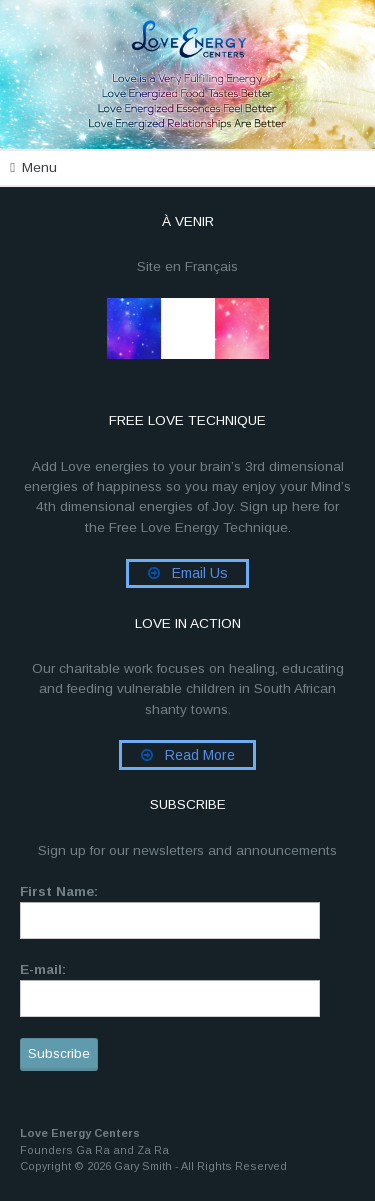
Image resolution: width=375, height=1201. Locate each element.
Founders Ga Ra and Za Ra (94, 1150)
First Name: (59, 891)
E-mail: (43, 969)
